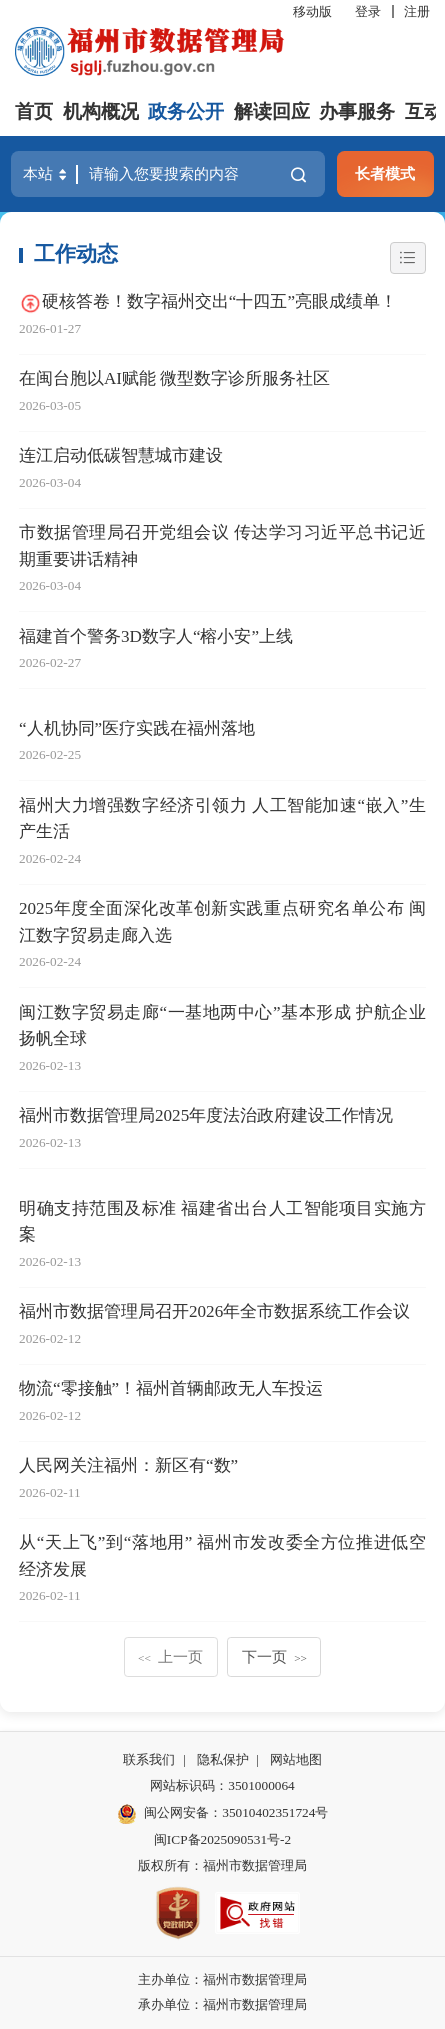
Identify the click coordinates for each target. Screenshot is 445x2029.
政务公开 (186, 111)
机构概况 (101, 111)
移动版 (312, 11)
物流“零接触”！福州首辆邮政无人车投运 (171, 1388)
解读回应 (272, 111)
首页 (34, 111)
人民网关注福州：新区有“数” (128, 1465)
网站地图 (296, 1759)
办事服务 (357, 111)
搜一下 (298, 174)
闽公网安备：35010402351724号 (236, 1812)
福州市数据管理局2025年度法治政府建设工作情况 (206, 1115)
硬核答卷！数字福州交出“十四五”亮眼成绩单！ (219, 301)
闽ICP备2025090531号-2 (222, 1839)
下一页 (274, 1656)
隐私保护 (223, 1759)
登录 (368, 11)
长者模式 (385, 173)
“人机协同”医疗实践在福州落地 (137, 728)
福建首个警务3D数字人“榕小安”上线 (156, 636)
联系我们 (149, 1759)
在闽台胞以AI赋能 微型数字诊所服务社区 (174, 378)
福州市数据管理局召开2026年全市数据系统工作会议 (214, 1311)
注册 (417, 11)
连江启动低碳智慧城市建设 (121, 455)
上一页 (170, 1656)
